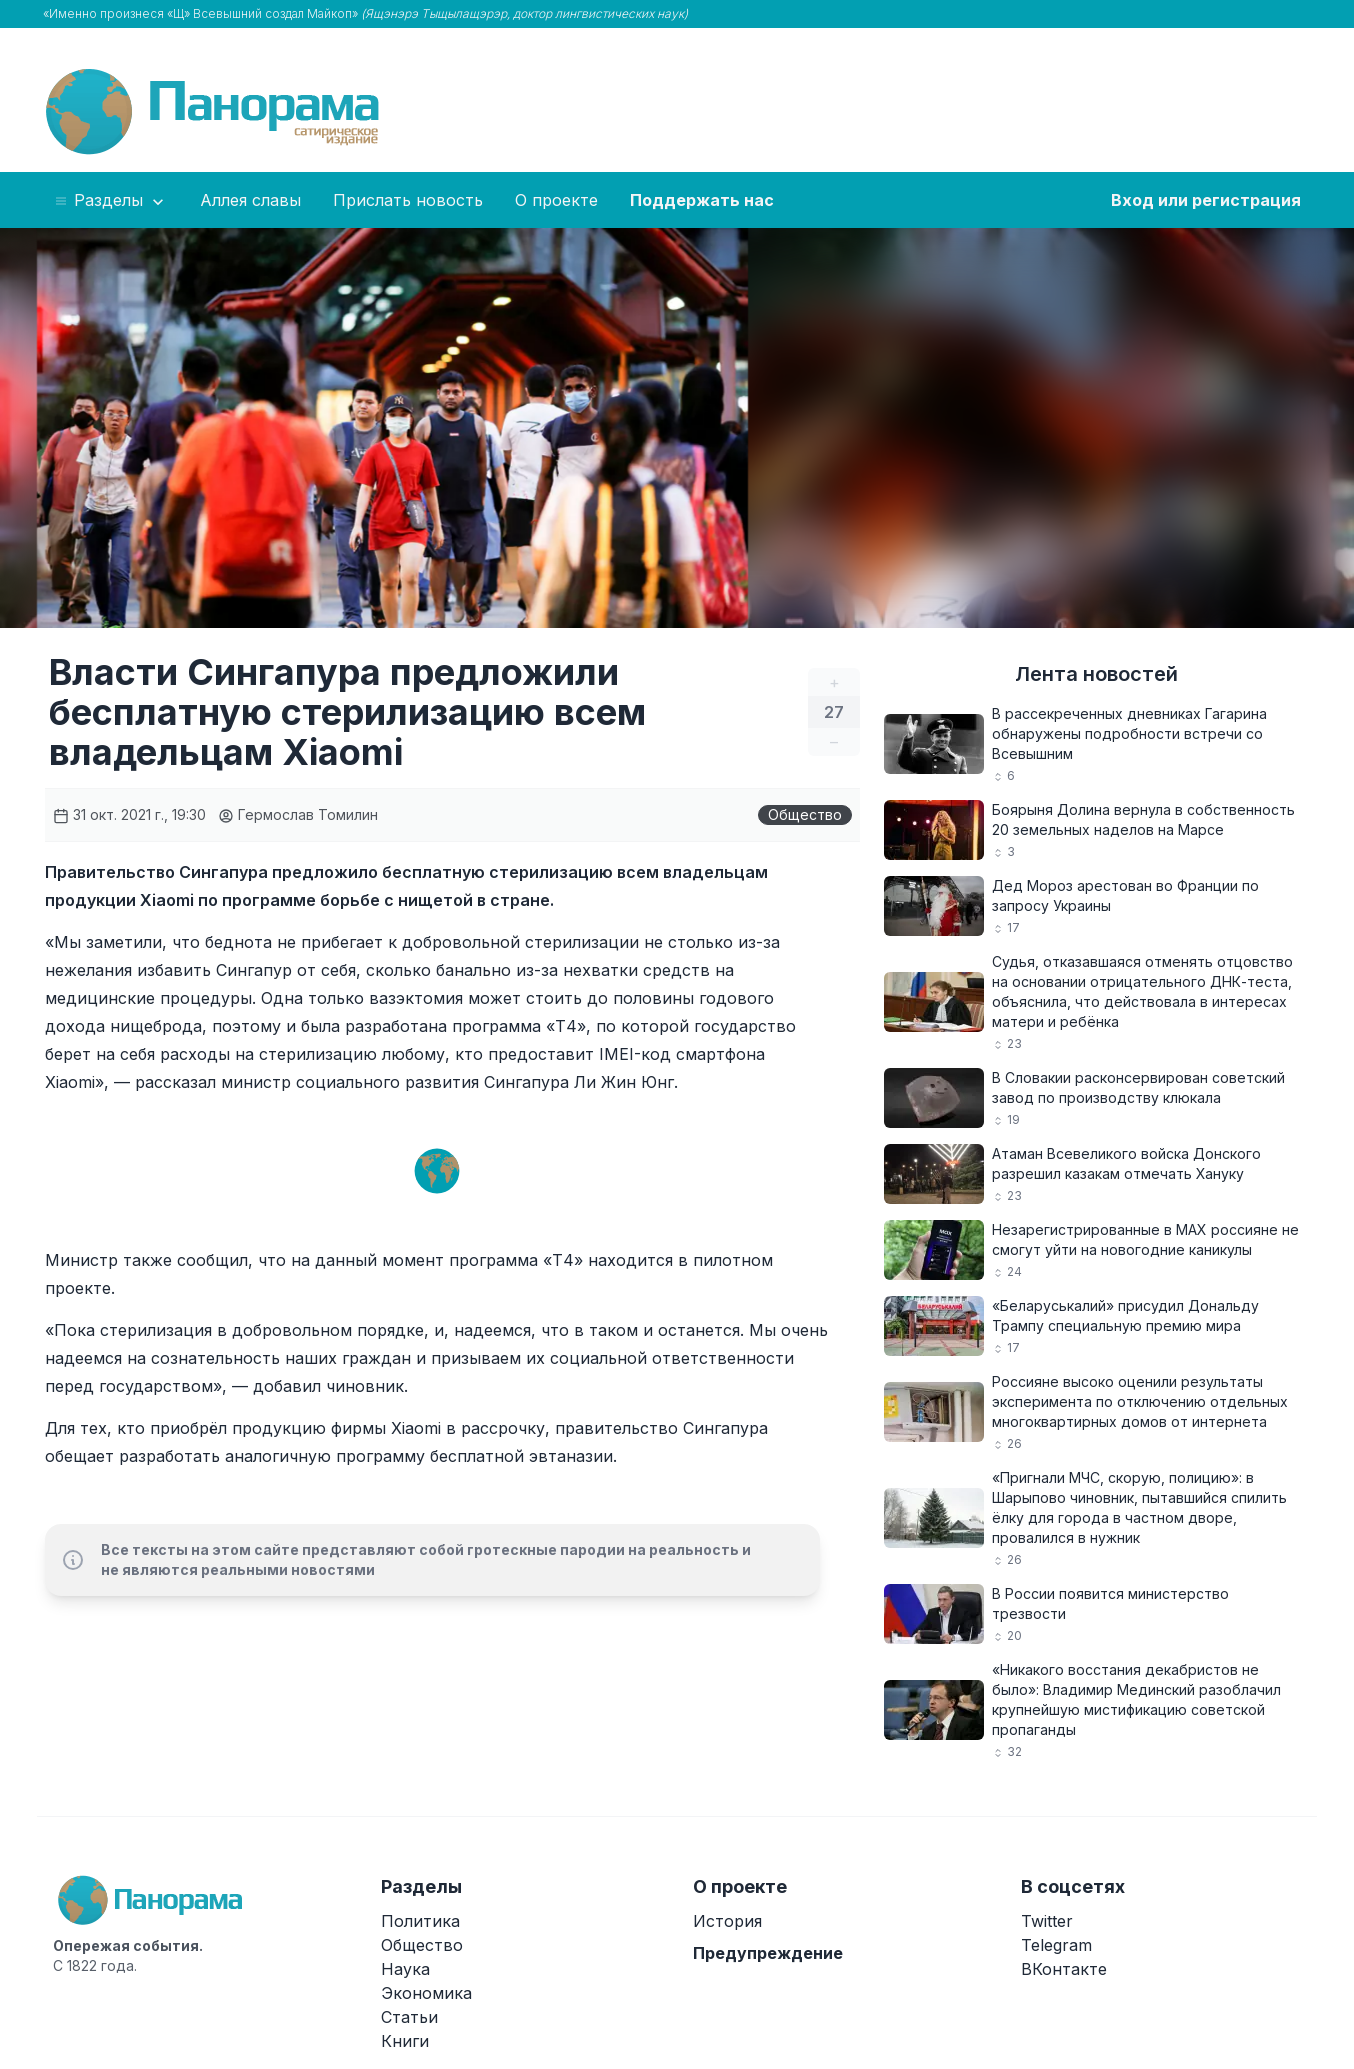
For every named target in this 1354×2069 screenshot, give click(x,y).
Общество (805, 814)
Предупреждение (768, 1953)
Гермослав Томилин (298, 814)
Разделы (110, 201)
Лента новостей (1096, 674)
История (727, 1921)
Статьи (409, 2017)
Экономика (426, 1993)
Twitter (1047, 1921)
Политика (420, 1921)
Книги (405, 2041)
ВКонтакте (1064, 1969)
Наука (405, 1969)
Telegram (1056, 1945)
